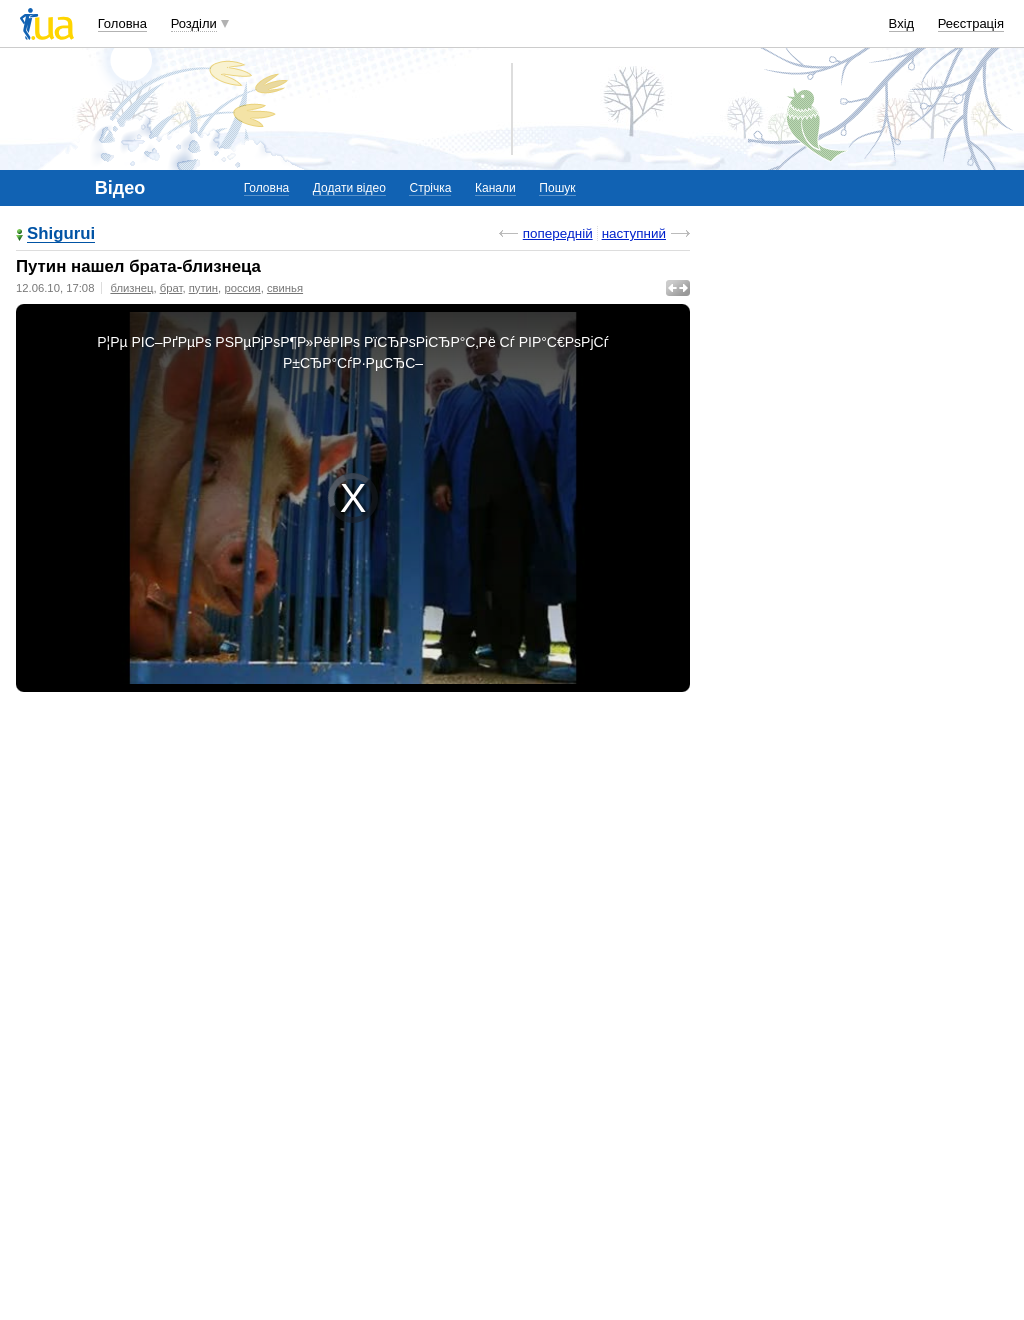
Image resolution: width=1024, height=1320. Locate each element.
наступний (634, 233)
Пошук (557, 188)
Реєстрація (971, 23)
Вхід (902, 23)
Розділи (194, 23)
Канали (495, 188)
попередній (558, 233)
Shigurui (61, 234)
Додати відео (349, 188)
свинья (285, 288)
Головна (122, 23)
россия (242, 288)
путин (203, 288)
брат (171, 288)
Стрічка (430, 188)
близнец (131, 288)
